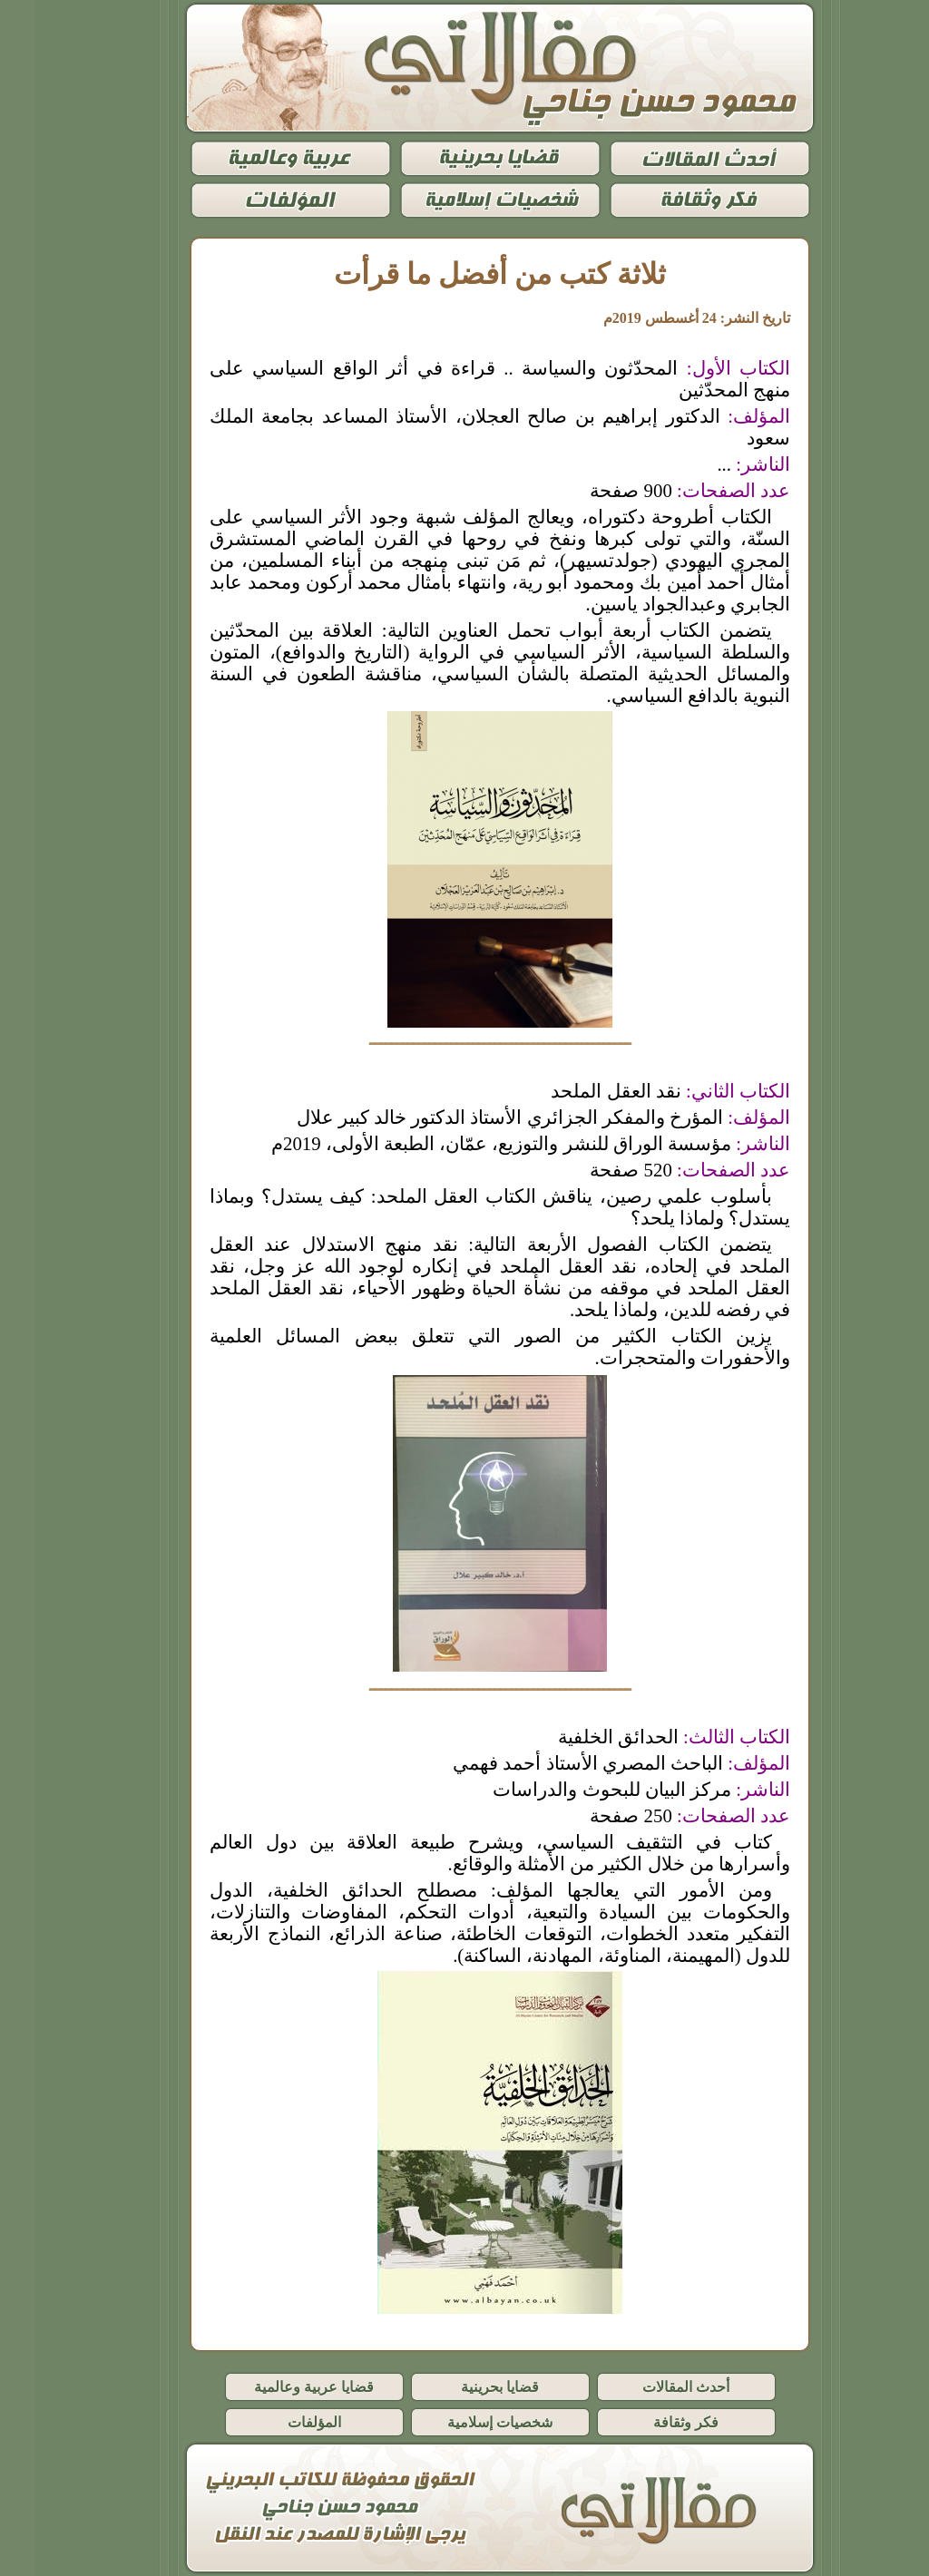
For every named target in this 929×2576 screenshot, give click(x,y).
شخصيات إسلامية (464, 2422)
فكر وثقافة (650, 2422)
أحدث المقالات (650, 2387)
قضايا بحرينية (464, 2387)
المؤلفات (279, 2422)
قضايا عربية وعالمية (278, 2387)
